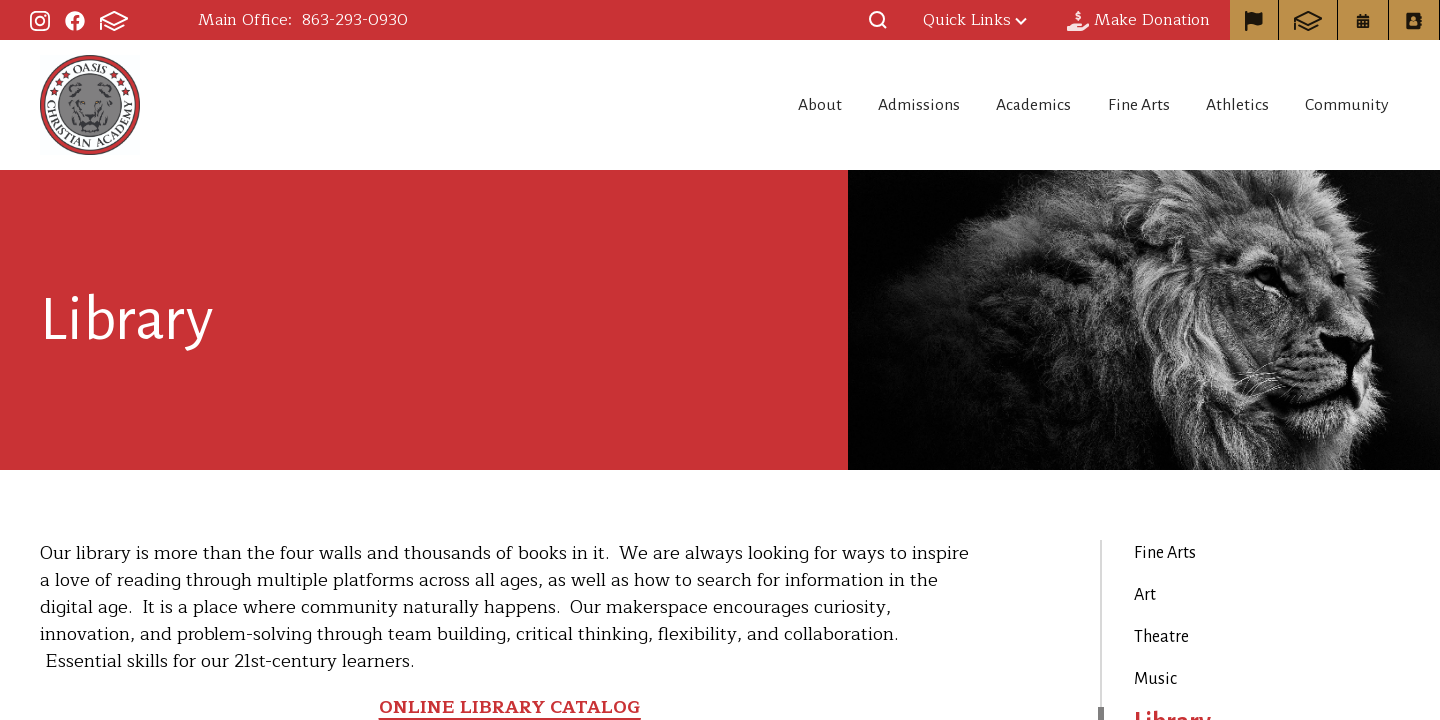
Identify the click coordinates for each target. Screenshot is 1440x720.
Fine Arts (1114, 105)
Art (1145, 595)
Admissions (868, 105)
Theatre (1161, 637)
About (755, 105)
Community (1349, 105)
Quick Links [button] (975, 20)
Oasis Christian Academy (90, 105)
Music (1155, 679)
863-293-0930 (355, 20)
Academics (996, 105)
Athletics (1226, 105)
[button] (878, 20)
